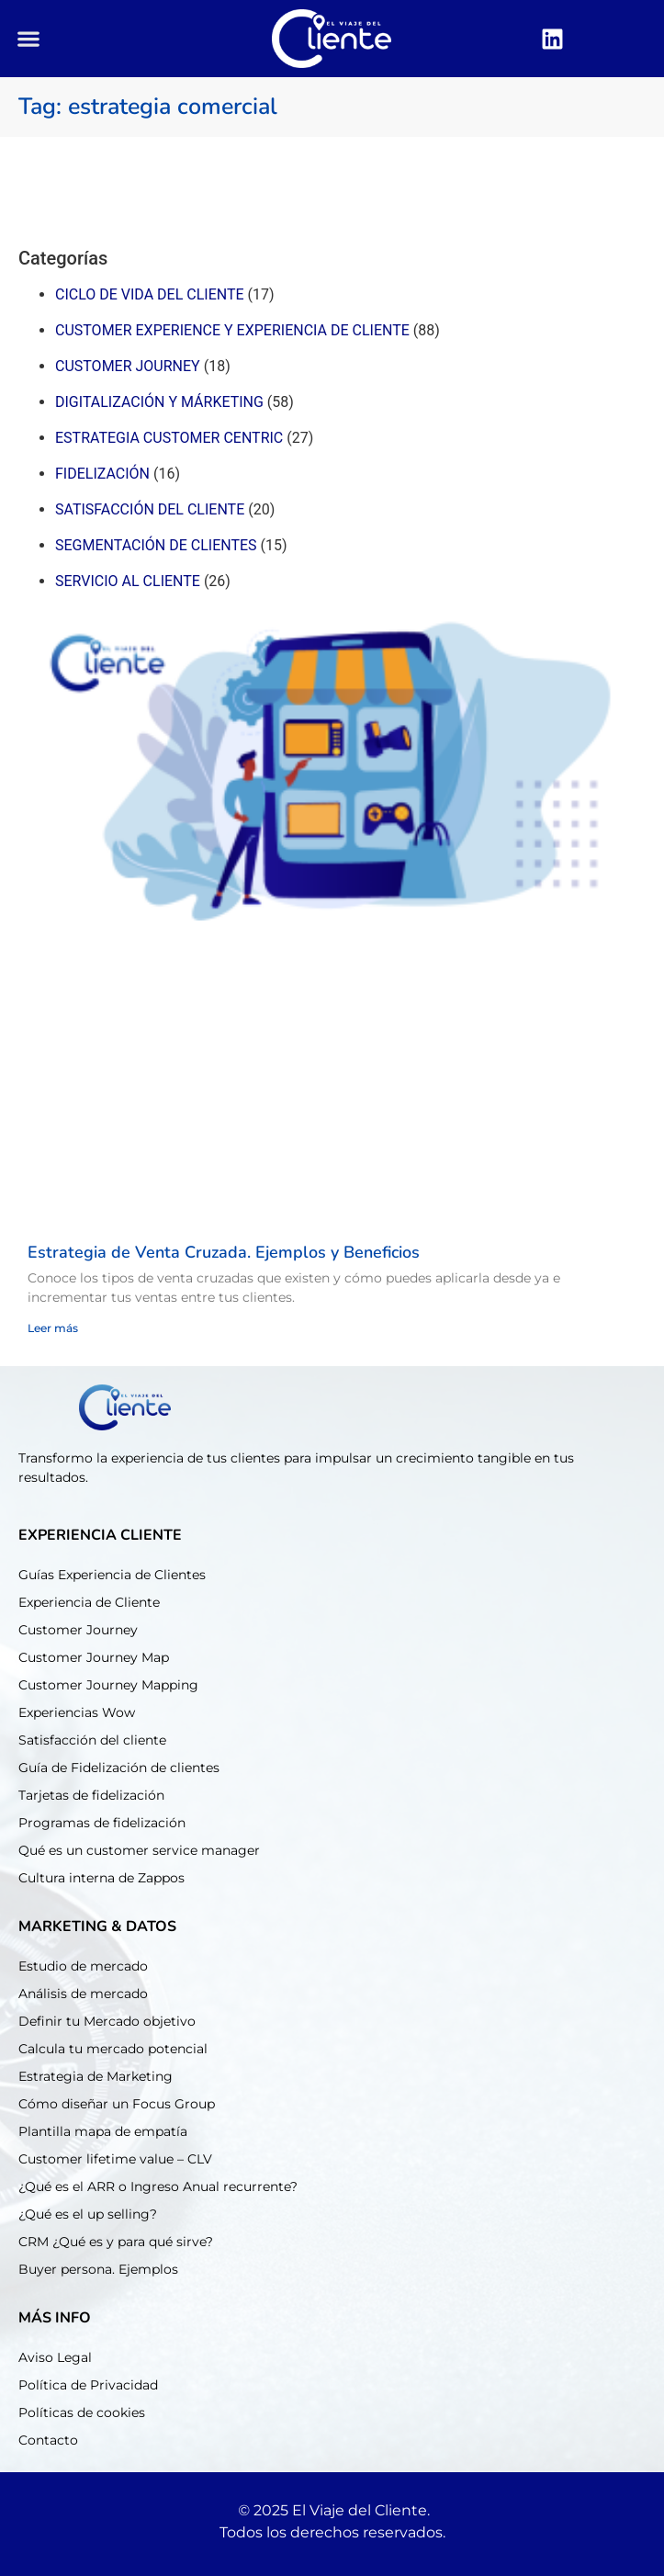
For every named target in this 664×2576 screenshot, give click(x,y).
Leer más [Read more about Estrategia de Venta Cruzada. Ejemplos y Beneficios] (53, 1328)
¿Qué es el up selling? (87, 2214)
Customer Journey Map (93, 1657)
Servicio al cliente (127, 581)
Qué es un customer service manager (139, 1850)
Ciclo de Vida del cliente (149, 294)
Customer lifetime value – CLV (115, 2159)
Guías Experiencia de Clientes (112, 1574)
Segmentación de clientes (156, 545)
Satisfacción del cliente (149, 509)
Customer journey (127, 366)
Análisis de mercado (83, 1993)
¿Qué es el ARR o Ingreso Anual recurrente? (158, 2186)
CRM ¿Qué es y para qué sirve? (115, 2241)
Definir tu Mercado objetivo (107, 2021)
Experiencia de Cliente (89, 1602)
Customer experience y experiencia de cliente (232, 330)
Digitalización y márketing (159, 402)
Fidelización (102, 473)
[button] (29, 39)
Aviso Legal (55, 2357)
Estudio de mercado (83, 1966)
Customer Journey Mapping (108, 1685)
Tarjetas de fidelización (91, 1795)
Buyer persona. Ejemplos (98, 2269)
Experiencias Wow (76, 1712)
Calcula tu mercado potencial (113, 2048)
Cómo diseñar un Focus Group (116, 2104)
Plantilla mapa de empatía (102, 2131)
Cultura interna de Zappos (101, 1878)
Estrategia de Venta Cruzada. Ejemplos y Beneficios (224, 1252)
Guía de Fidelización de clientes (118, 1767)
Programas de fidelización (102, 1822)
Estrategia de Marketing (95, 2076)
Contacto (48, 2440)
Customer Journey (78, 1629)
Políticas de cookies (81, 2412)
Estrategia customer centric (169, 437)
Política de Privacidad (88, 2385)
